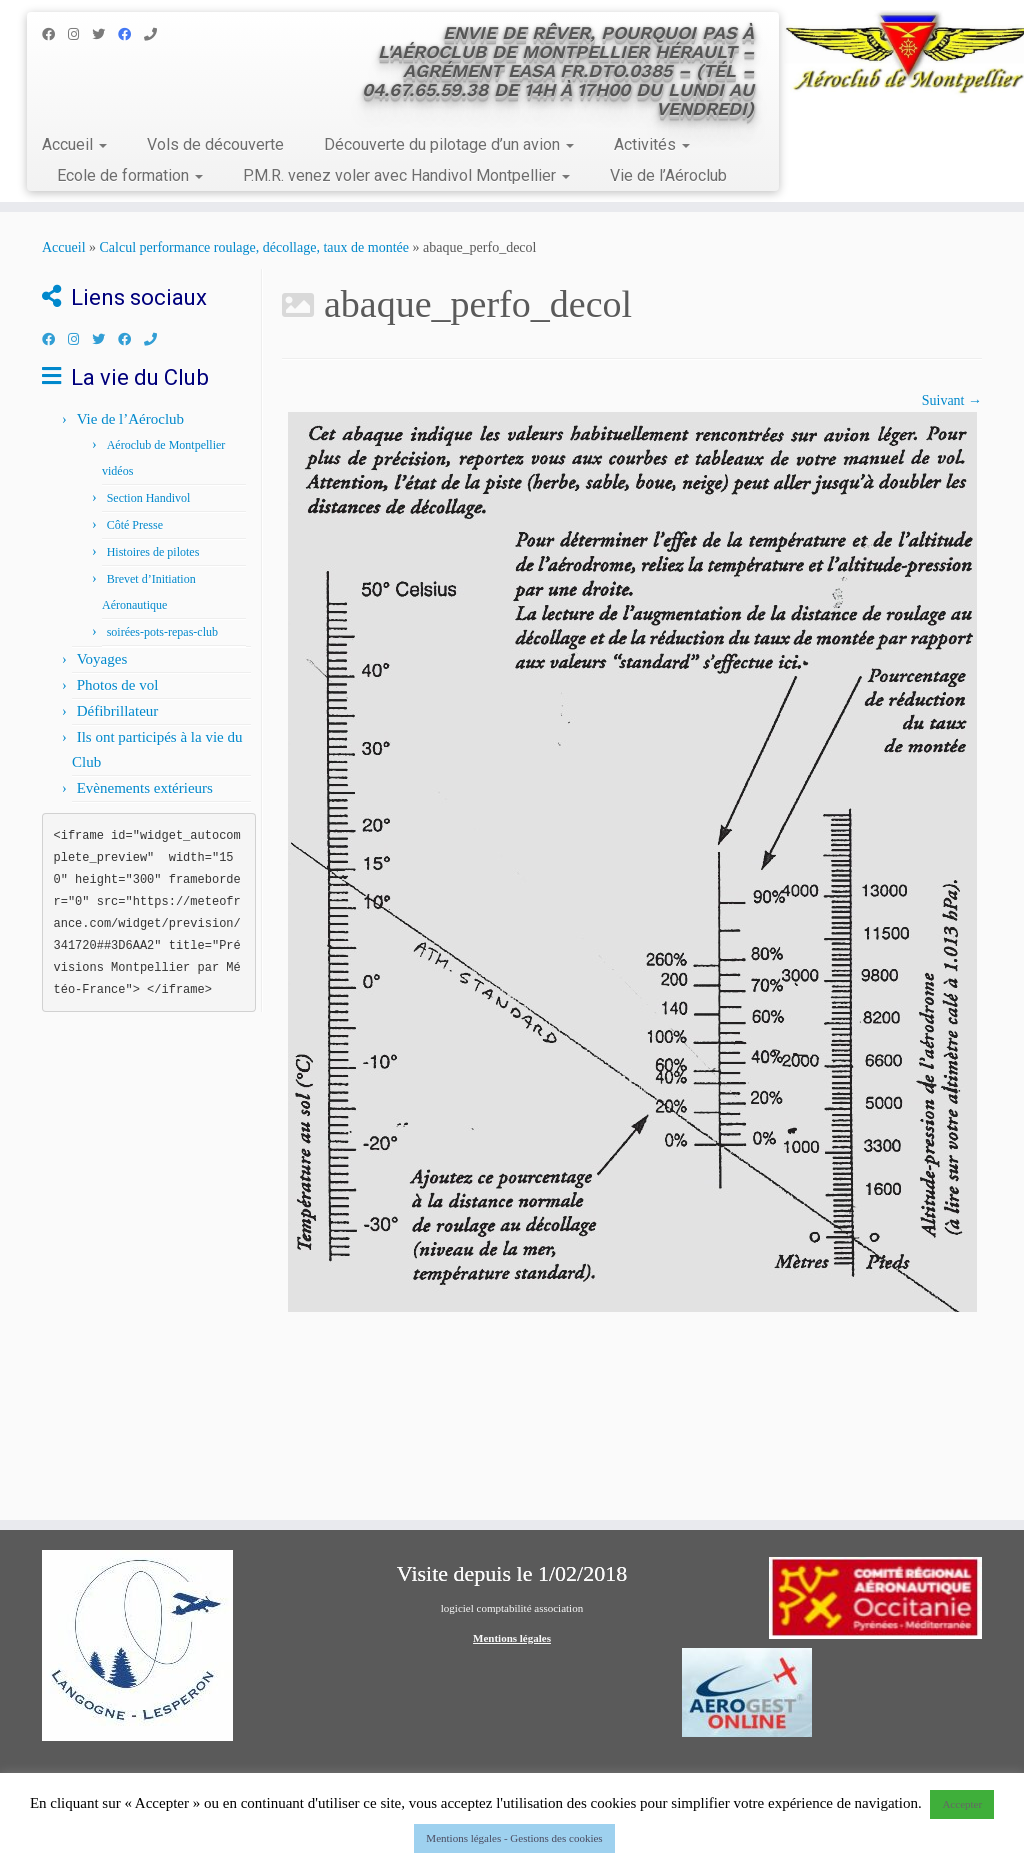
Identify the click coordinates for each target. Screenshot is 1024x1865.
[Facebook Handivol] (131, 34)
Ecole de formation (130, 175)
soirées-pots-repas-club (162, 632)
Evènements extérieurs (145, 788)
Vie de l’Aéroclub (668, 175)
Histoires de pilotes (153, 552)
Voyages (102, 659)
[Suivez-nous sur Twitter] (105, 34)
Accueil (74, 144)
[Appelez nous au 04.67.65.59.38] (157, 34)
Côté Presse (135, 525)
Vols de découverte (215, 144)
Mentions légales (512, 1638)
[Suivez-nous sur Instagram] (80, 34)
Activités (652, 144)
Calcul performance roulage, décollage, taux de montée (254, 247)
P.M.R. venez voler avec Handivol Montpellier (406, 175)
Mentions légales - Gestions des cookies (514, 1838)
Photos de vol (118, 685)
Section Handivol (149, 498)
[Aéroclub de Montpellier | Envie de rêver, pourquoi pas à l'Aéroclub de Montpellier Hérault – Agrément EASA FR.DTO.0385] (904, 54)
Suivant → (952, 400)
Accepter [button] (962, 1804)
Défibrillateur (118, 711)
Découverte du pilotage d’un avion (449, 144)
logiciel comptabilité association (512, 1608)
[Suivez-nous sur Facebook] (55, 34)
